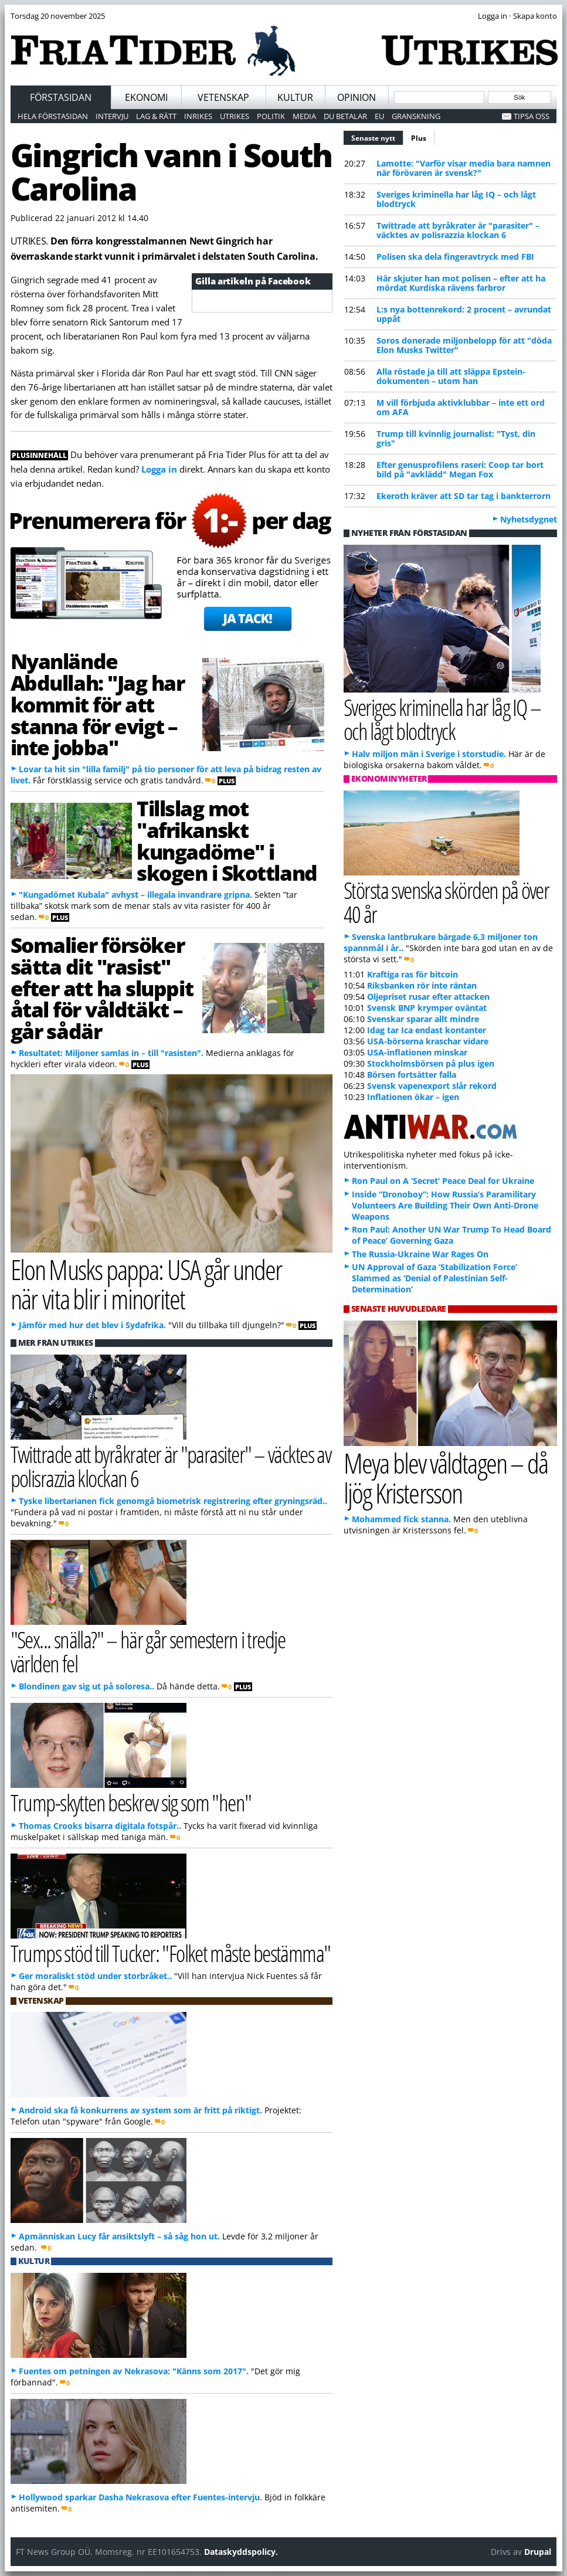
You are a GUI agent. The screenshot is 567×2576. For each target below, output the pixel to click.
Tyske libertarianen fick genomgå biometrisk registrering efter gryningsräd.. (173, 1500)
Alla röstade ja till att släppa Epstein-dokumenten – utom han (450, 376)
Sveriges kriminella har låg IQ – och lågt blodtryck (456, 199)
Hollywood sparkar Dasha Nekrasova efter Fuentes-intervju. (140, 2497)
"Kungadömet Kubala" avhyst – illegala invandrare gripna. (135, 894)
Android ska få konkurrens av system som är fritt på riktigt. (140, 2110)
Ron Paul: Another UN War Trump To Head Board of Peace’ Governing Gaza (451, 1235)
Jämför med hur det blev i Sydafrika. (92, 1325)
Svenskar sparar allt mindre (423, 1018)
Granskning (416, 116)
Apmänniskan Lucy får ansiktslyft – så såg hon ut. (119, 2236)
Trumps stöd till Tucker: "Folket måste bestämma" (171, 1953)
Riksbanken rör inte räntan (422, 985)
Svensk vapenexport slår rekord (432, 1085)
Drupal (537, 2551)
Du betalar (345, 116)
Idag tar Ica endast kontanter (426, 1030)
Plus (418, 138)
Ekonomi (146, 97)
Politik (271, 116)
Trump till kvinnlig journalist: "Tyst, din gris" (455, 438)
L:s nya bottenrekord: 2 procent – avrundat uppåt (463, 314)
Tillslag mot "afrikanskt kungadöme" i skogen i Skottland (227, 840)
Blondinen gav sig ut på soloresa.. (86, 1686)
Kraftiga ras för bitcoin (412, 974)
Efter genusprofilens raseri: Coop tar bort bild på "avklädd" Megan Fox (460, 469)
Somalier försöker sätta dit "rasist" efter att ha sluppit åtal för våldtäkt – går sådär (102, 988)
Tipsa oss (531, 116)
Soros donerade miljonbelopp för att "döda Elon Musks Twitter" (464, 345)
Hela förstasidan (53, 116)
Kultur (295, 97)
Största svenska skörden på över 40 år (446, 901)
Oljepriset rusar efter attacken (428, 996)
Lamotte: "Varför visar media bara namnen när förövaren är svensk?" (463, 168)
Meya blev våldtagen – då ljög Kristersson (446, 1478)
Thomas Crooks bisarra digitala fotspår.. (100, 1825)
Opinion (356, 97)
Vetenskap (223, 97)
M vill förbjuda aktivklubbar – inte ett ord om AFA (460, 407)
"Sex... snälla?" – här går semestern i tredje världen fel (148, 1651)
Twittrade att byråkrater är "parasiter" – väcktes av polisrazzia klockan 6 (457, 230)
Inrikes (198, 116)
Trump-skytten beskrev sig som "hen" (131, 1802)
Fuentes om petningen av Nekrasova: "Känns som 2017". (134, 2371)
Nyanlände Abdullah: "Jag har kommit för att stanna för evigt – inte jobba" (98, 704)
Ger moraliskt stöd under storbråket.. (95, 1975)
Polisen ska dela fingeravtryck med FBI (455, 256)
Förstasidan (60, 97)
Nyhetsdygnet (528, 519)
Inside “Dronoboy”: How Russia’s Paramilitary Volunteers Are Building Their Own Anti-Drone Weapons (445, 1205)
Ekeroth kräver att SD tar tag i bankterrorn (463, 495)
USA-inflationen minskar (417, 1052)
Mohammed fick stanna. (401, 1519)
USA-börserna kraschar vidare (427, 1041)
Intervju (112, 116)
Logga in (159, 469)
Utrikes (234, 116)
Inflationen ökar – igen (413, 1096)
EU (379, 116)
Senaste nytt (377, 136)
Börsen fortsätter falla (411, 1074)
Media (304, 116)
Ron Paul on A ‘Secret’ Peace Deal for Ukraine (443, 1180)
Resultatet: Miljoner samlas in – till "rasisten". (111, 1052)
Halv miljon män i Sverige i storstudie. (429, 753)
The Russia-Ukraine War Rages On (420, 1254)
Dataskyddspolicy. (241, 2551)
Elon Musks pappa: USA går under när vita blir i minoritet (146, 1284)
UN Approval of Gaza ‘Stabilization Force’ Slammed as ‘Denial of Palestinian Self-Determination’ (434, 1278)
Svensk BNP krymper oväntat (427, 1007)
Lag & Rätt (156, 116)
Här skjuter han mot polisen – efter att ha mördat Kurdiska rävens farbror (460, 283)
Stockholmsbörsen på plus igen (430, 1063)
